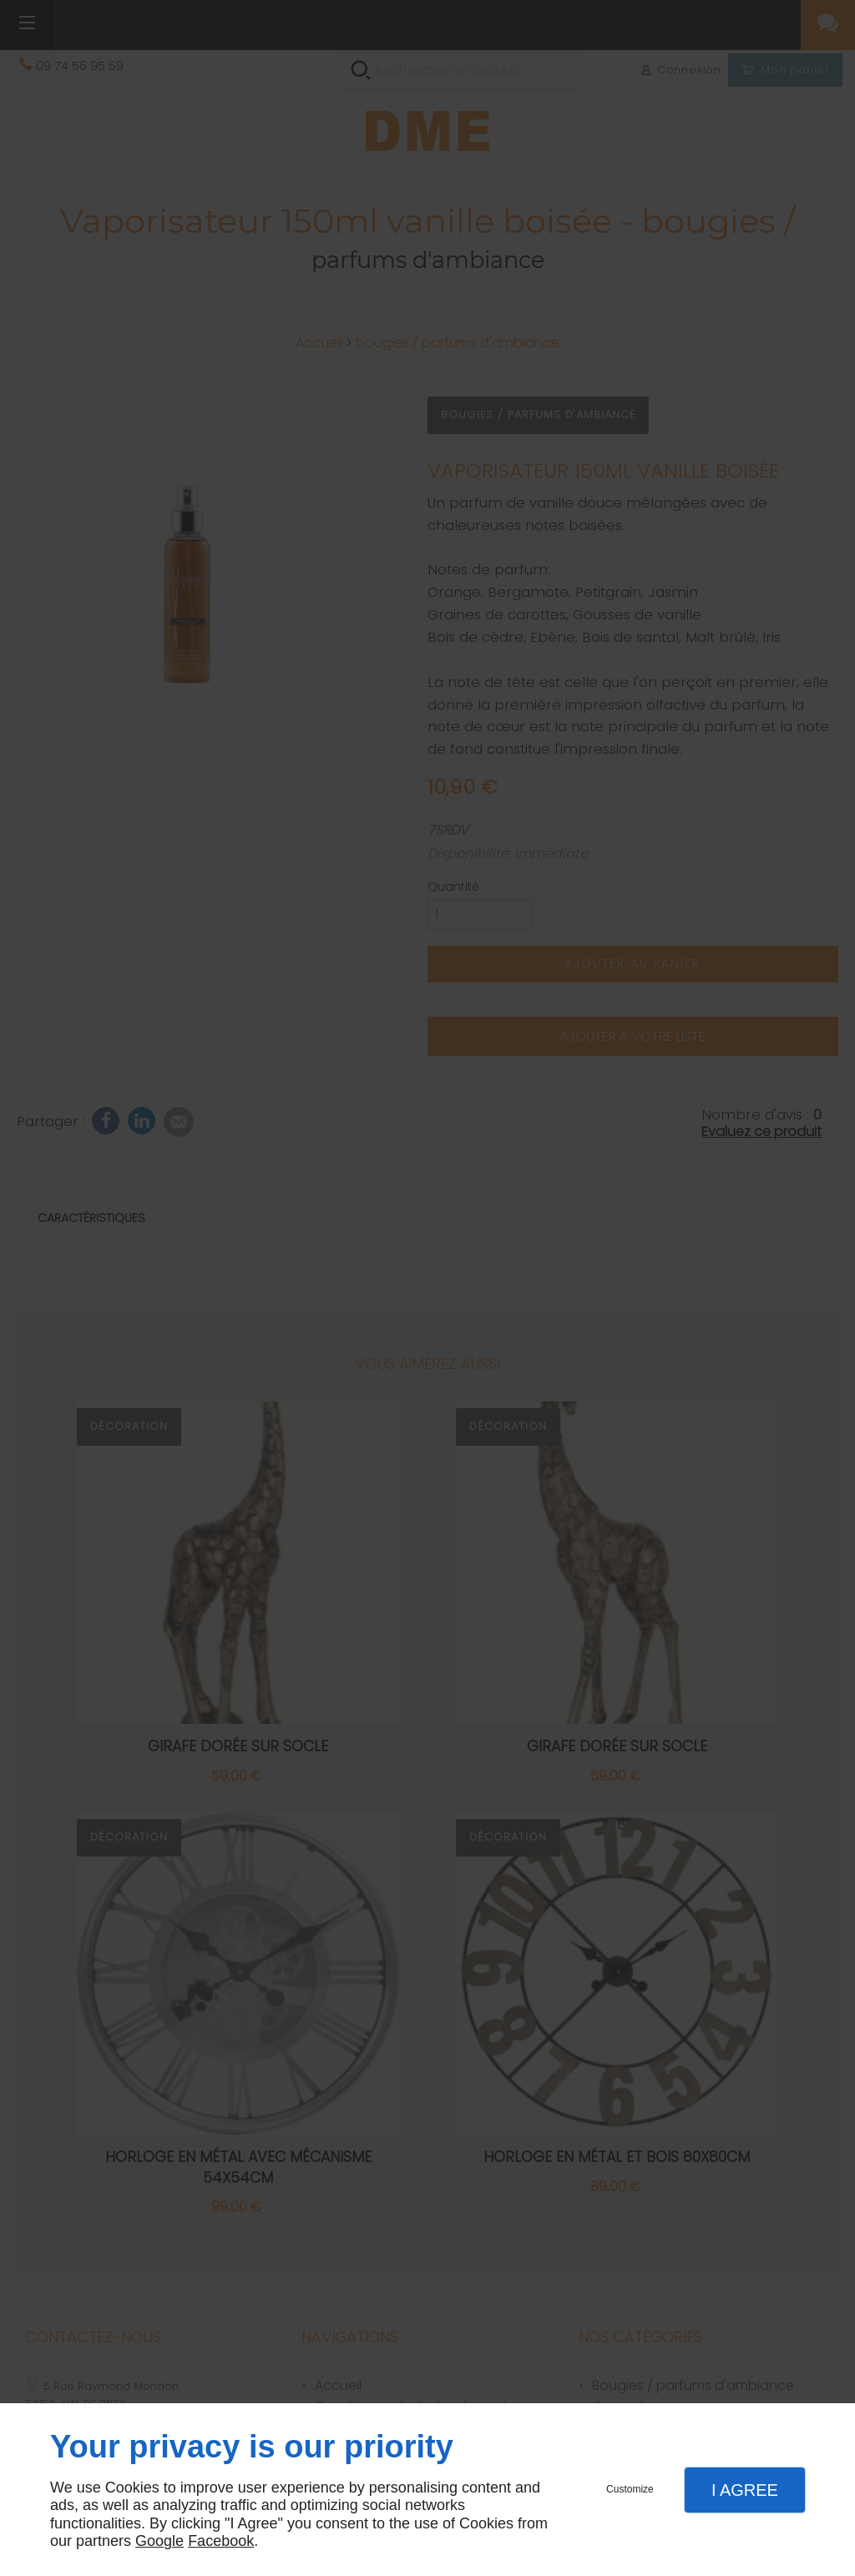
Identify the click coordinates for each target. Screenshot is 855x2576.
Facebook (221, 2541)
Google (159, 2541)
